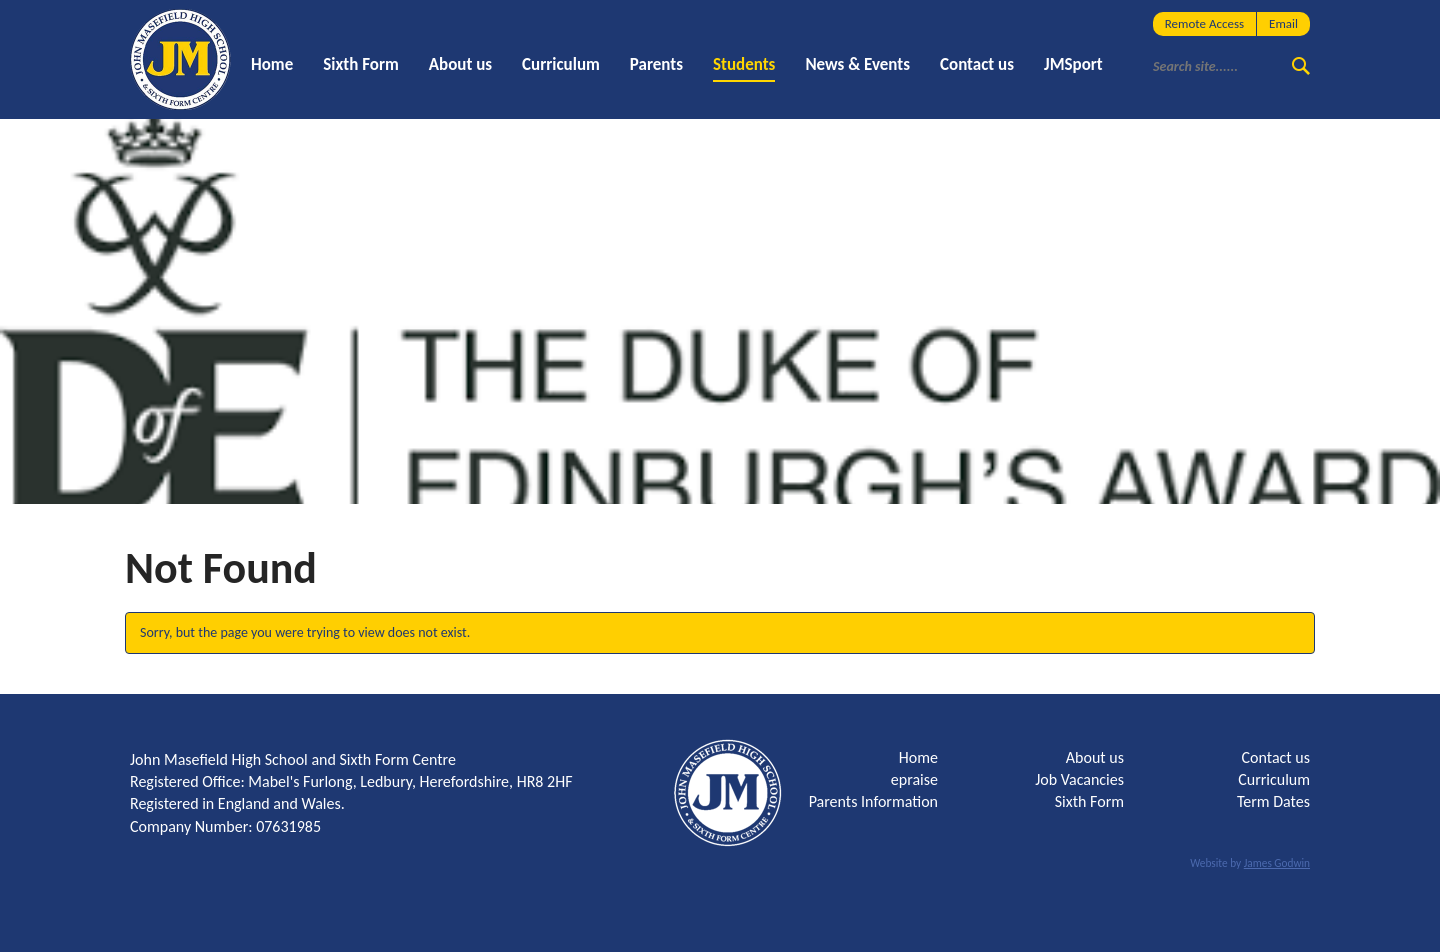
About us (460, 64)
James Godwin (1277, 863)
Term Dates (1273, 801)
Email (1283, 23)
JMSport (1073, 64)
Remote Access (1204, 23)
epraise (914, 779)
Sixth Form (361, 64)
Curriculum (561, 64)
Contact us (977, 64)
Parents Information (873, 801)
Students (744, 64)
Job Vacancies (1079, 779)
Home (272, 64)
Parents (656, 64)
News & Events (857, 64)
